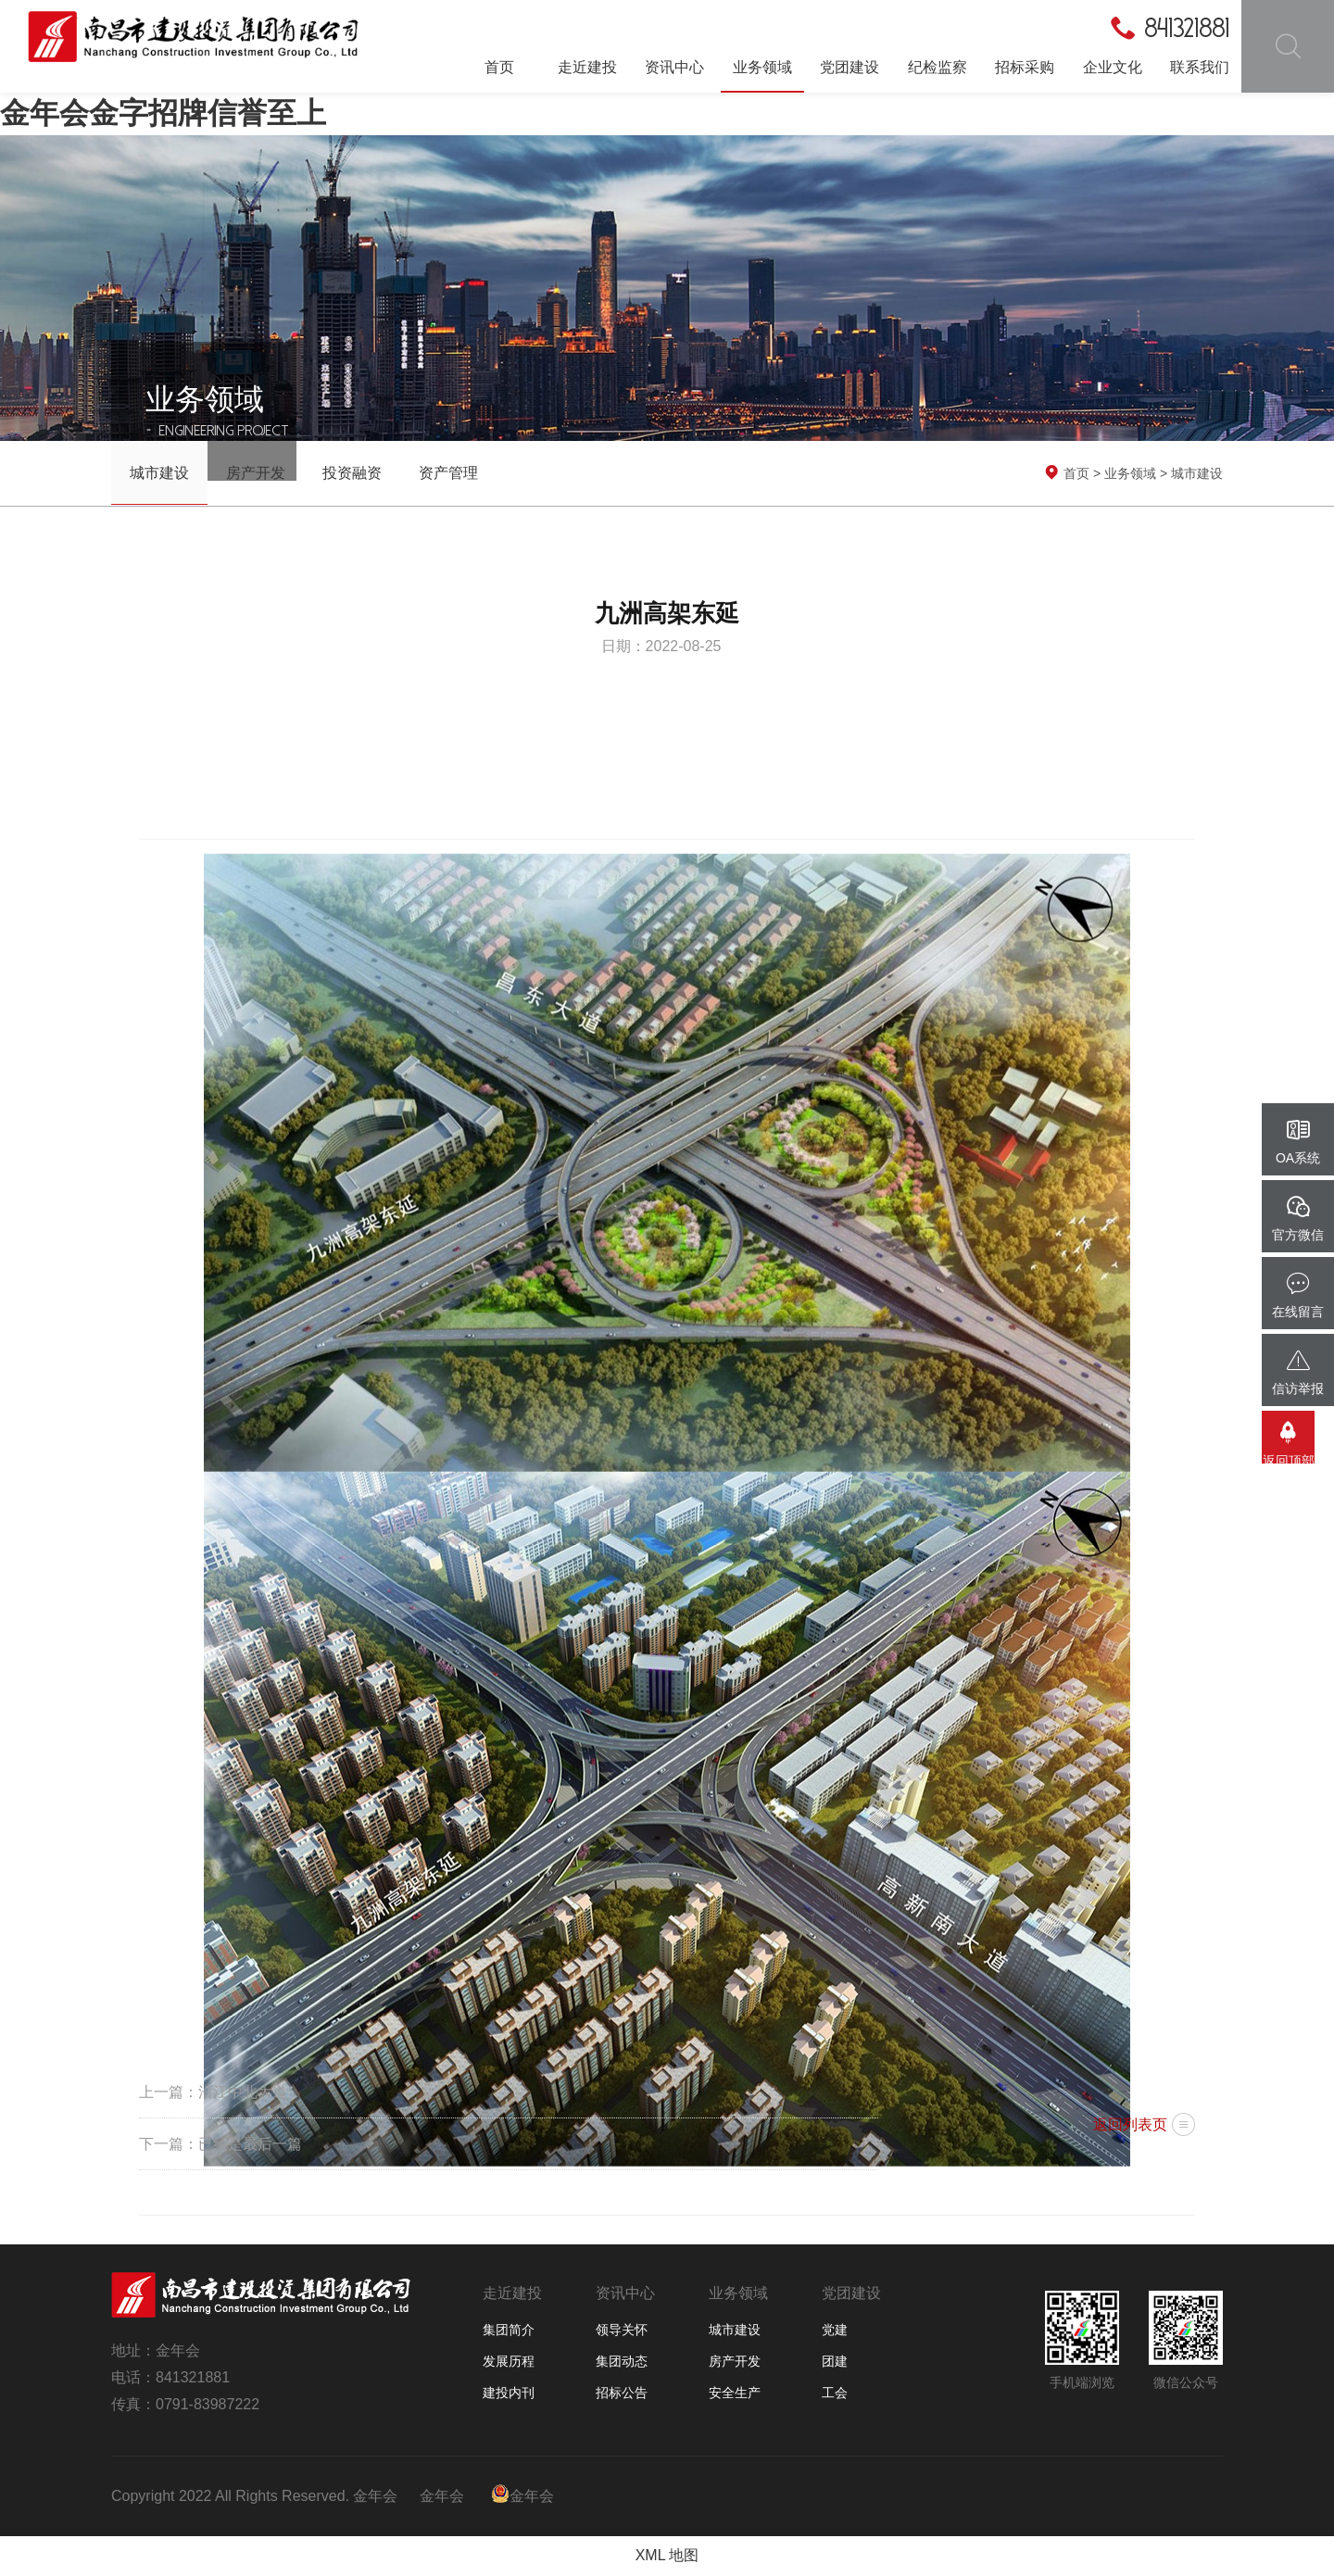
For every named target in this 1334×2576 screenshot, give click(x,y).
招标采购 (1024, 67)
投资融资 (352, 473)
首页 (499, 67)
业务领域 (762, 67)
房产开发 (255, 473)
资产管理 (448, 473)
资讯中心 (674, 67)
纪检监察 (937, 67)
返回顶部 (1298, 1449)
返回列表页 (1130, 2124)
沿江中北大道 (242, 2092)
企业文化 (1112, 67)
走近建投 (587, 67)
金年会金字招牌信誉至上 (163, 113)
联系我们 (1199, 67)
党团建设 (849, 67)
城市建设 (159, 473)
